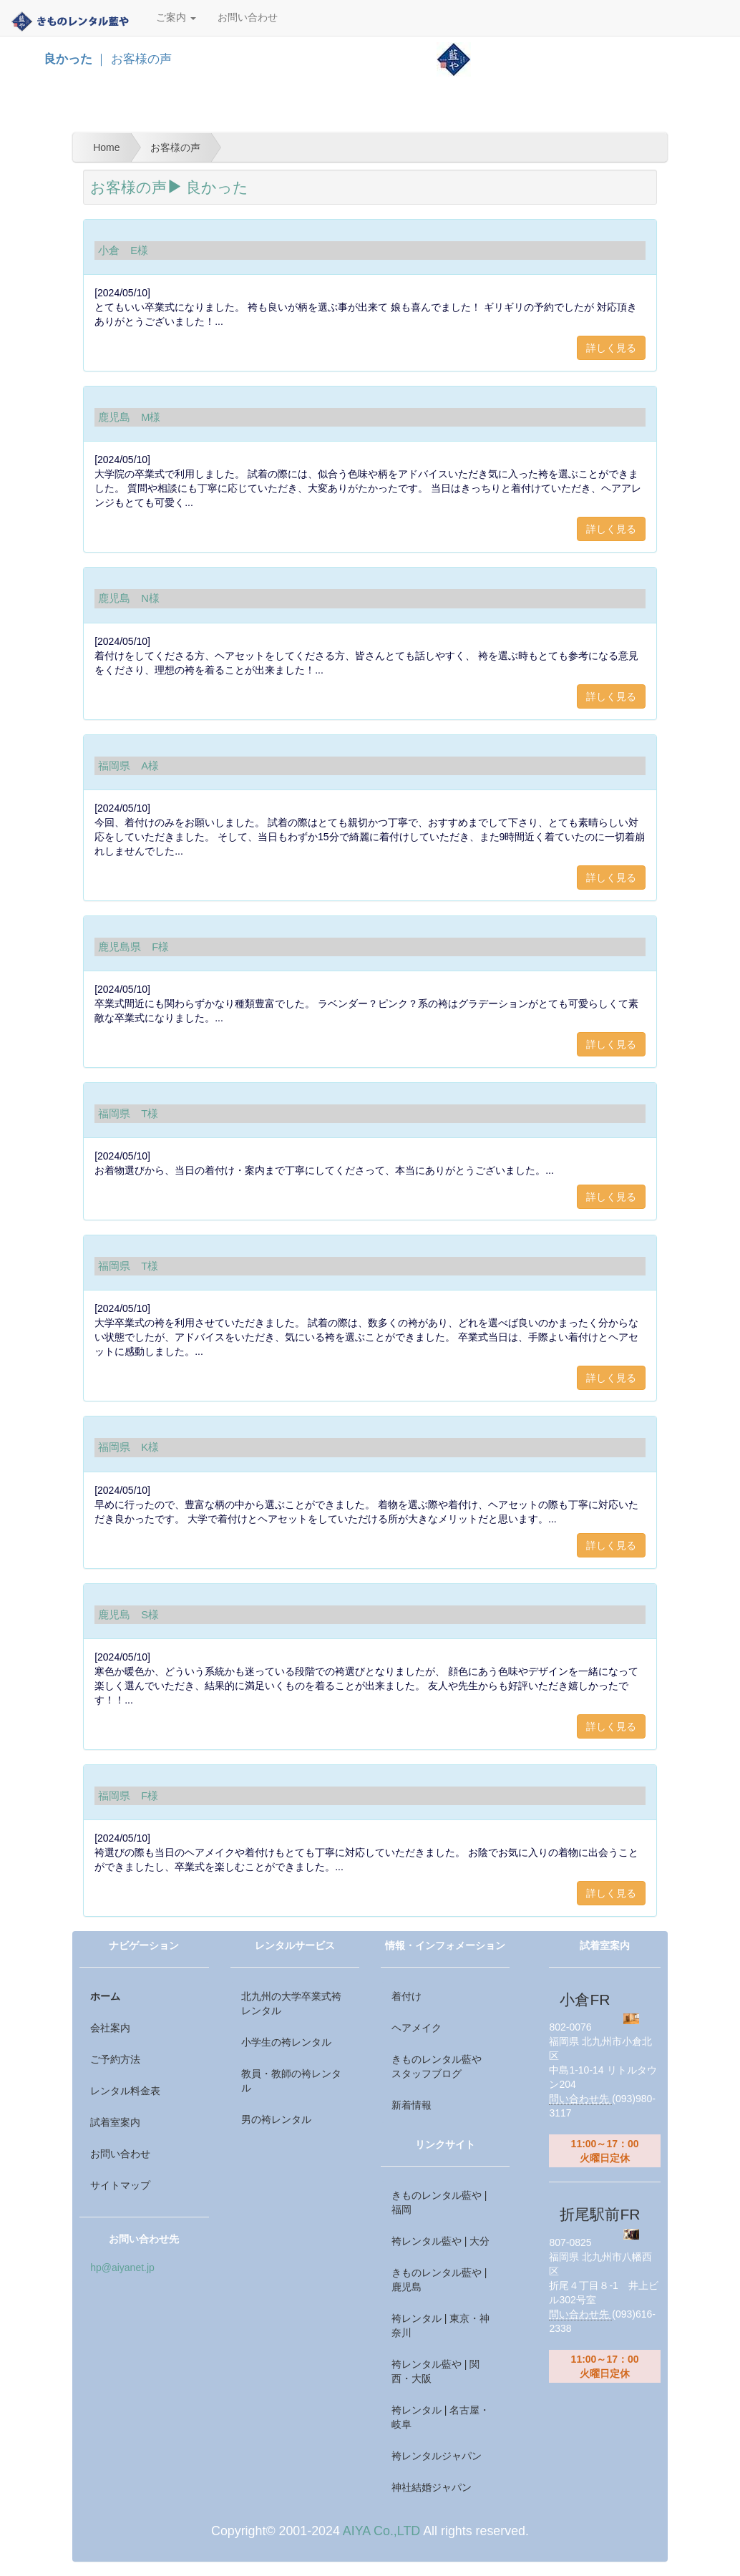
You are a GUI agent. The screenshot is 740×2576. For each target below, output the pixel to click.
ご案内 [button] (176, 17)
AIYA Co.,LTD (381, 2531)
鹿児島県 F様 (133, 947)
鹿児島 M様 (129, 417)
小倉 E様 (123, 250)
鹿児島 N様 (129, 598)
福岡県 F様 (128, 1796)
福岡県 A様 (128, 766)
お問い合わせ (248, 17)
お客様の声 (136, 187)
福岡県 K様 (128, 1447)
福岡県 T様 (128, 1113)
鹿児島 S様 (128, 1614)
